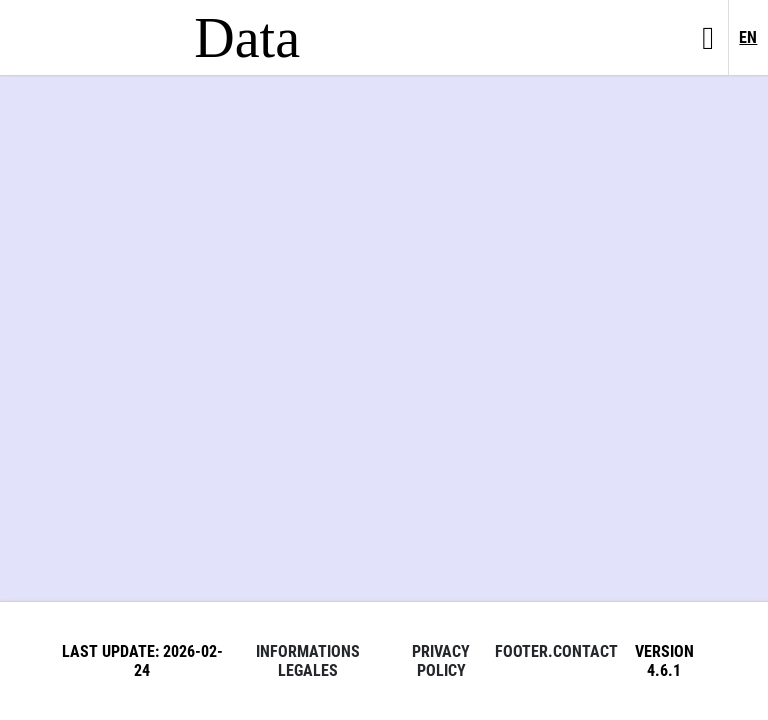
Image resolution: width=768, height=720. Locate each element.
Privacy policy (441, 661)
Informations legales (308, 661)
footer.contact (556, 651)
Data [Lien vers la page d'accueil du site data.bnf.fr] (247, 38)
